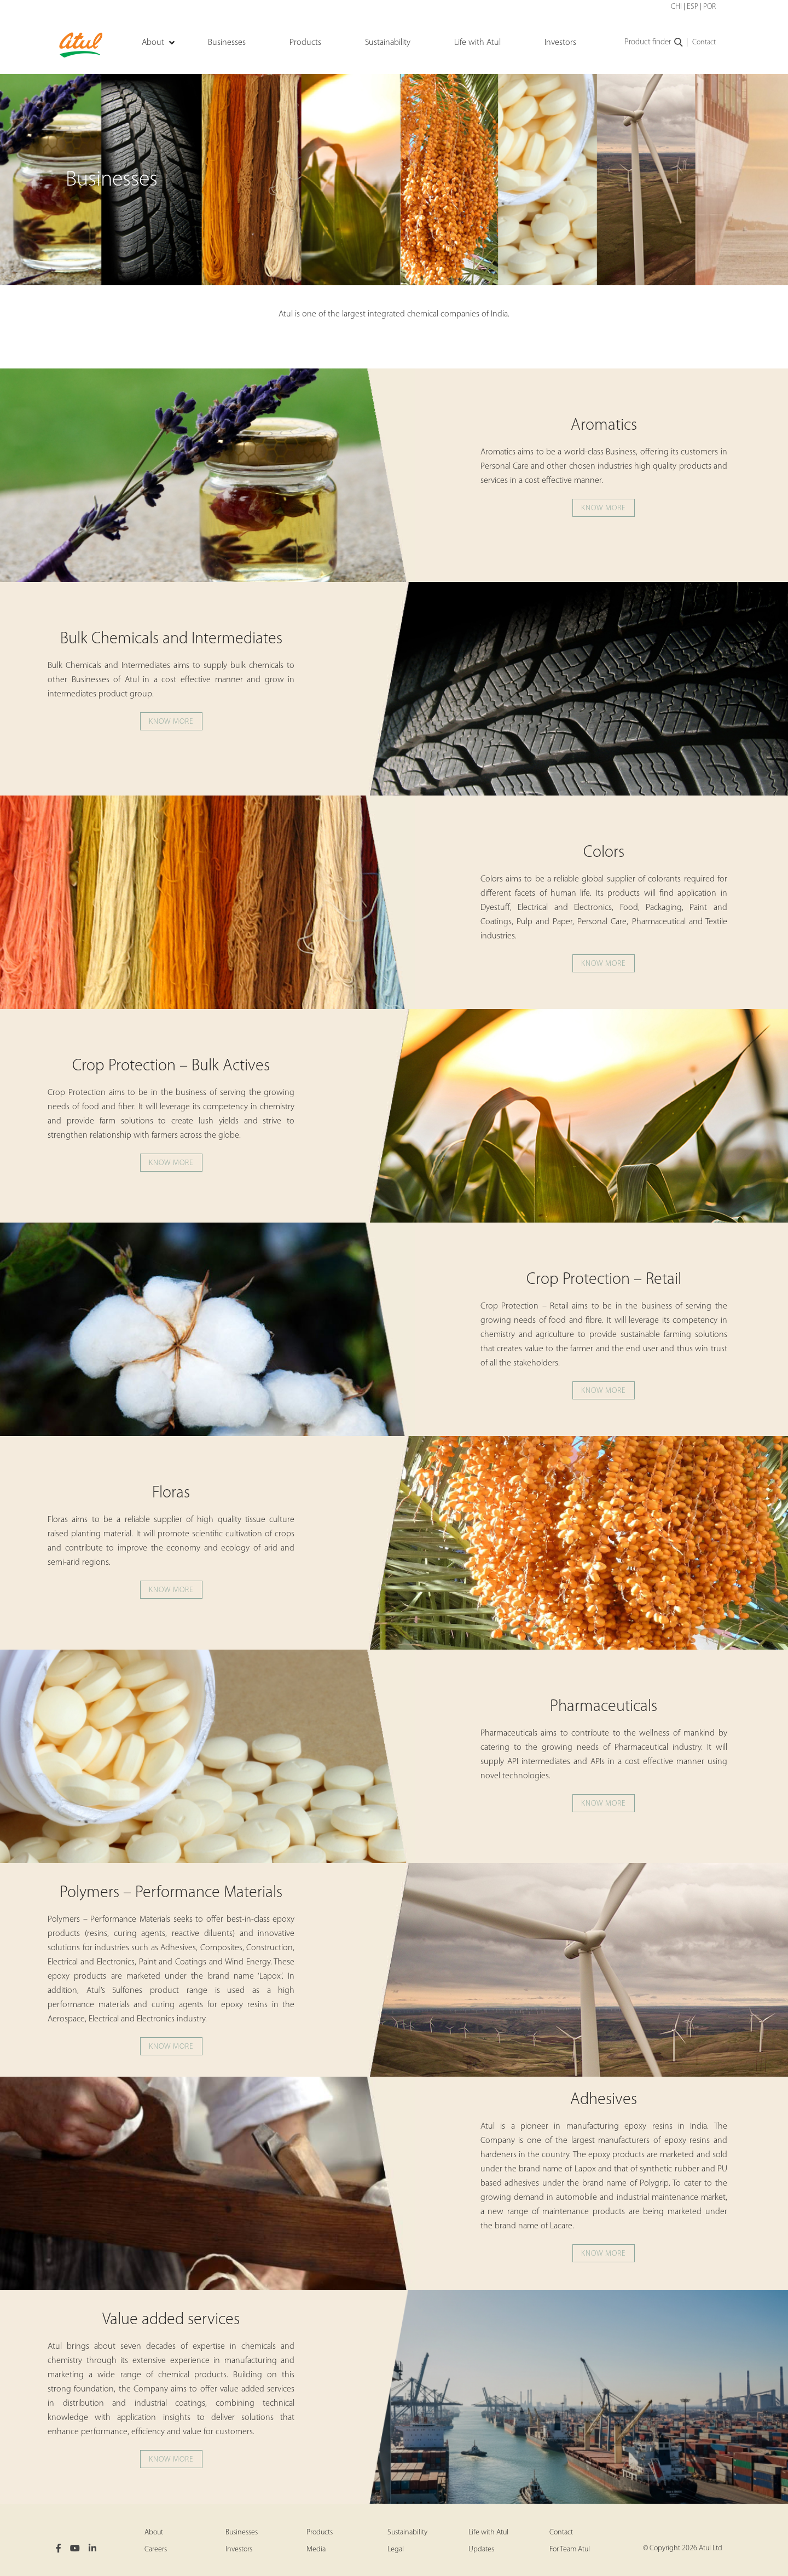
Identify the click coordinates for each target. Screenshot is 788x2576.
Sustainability (407, 2532)
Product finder (654, 42)
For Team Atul (569, 2549)
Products (319, 2532)
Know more (603, 508)
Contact (704, 42)
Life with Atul (488, 2532)
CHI (676, 7)
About (153, 2532)
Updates (481, 2549)
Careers (155, 2549)
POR (709, 7)
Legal (395, 2549)
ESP (692, 7)
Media (316, 2549)
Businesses (241, 2532)
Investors (238, 2549)
